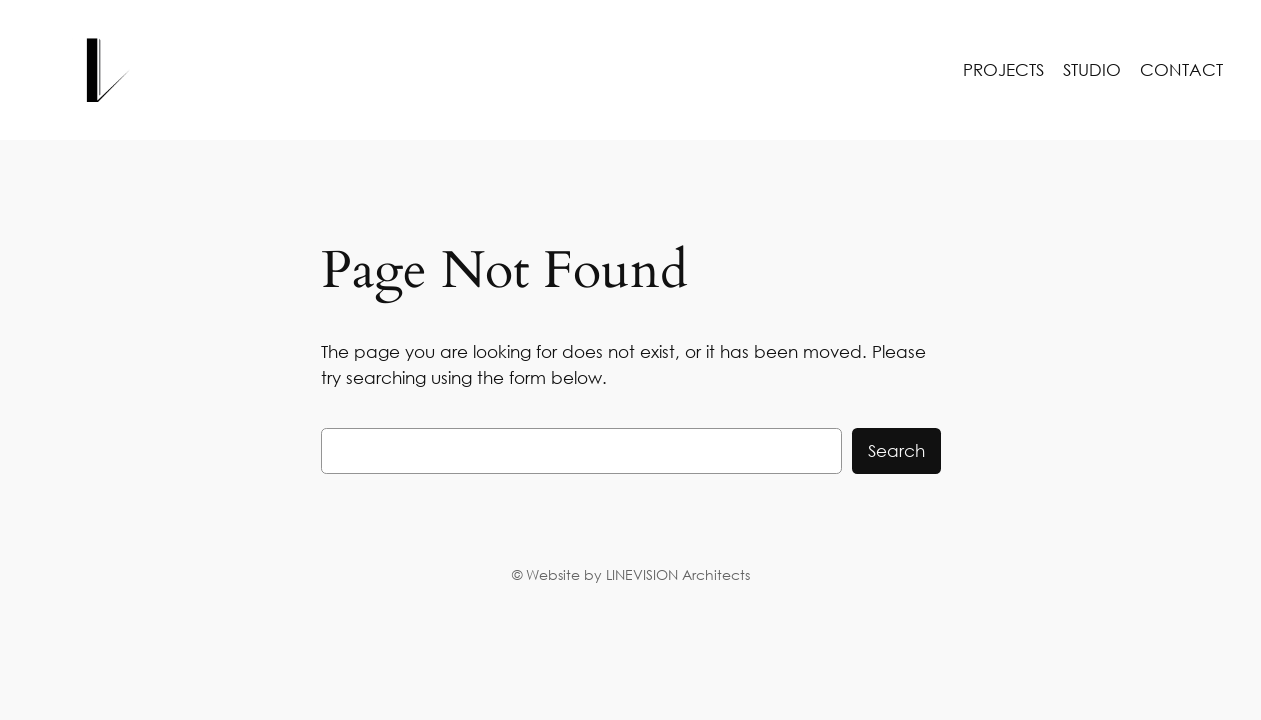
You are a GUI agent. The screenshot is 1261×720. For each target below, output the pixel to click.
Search (896, 450)
